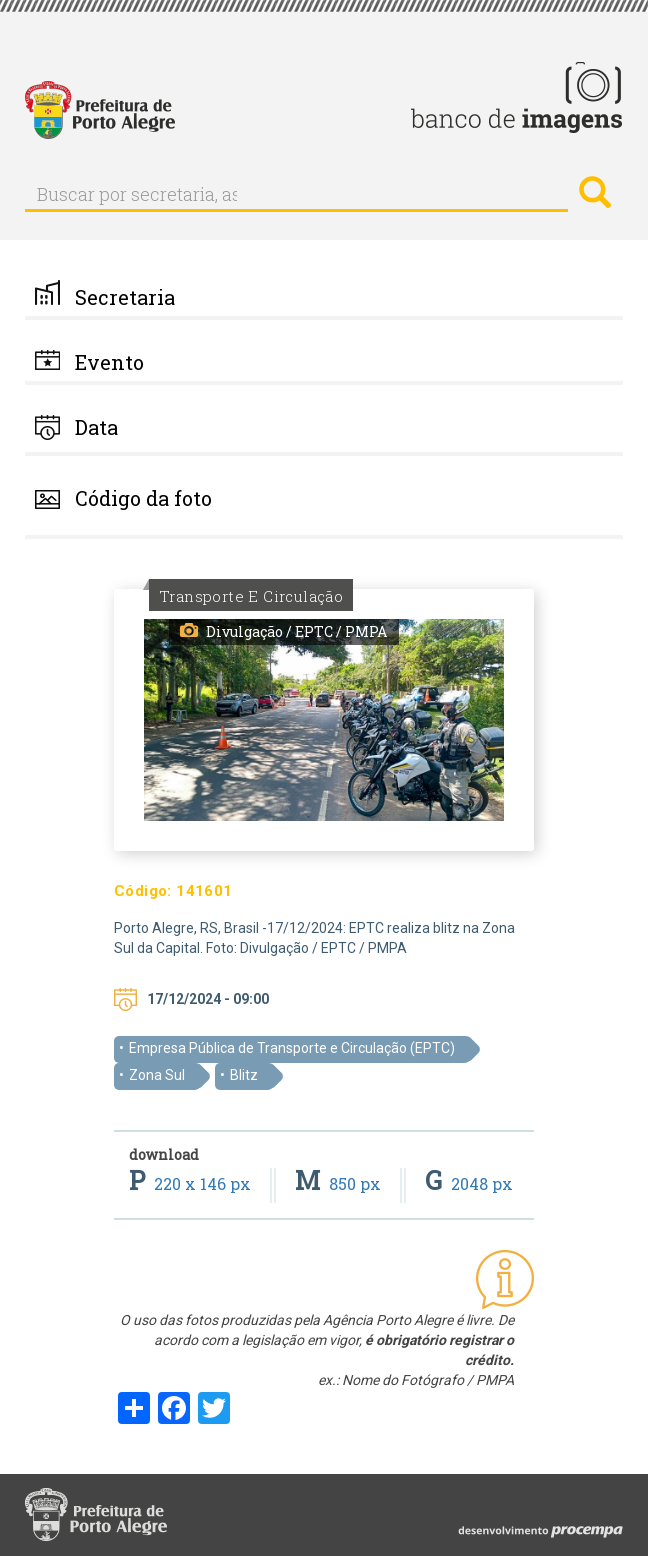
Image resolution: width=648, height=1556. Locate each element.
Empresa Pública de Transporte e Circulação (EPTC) (292, 1048)
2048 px (469, 1183)
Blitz (244, 1075)
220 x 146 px (192, 1183)
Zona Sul (157, 1075)
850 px (340, 1183)
